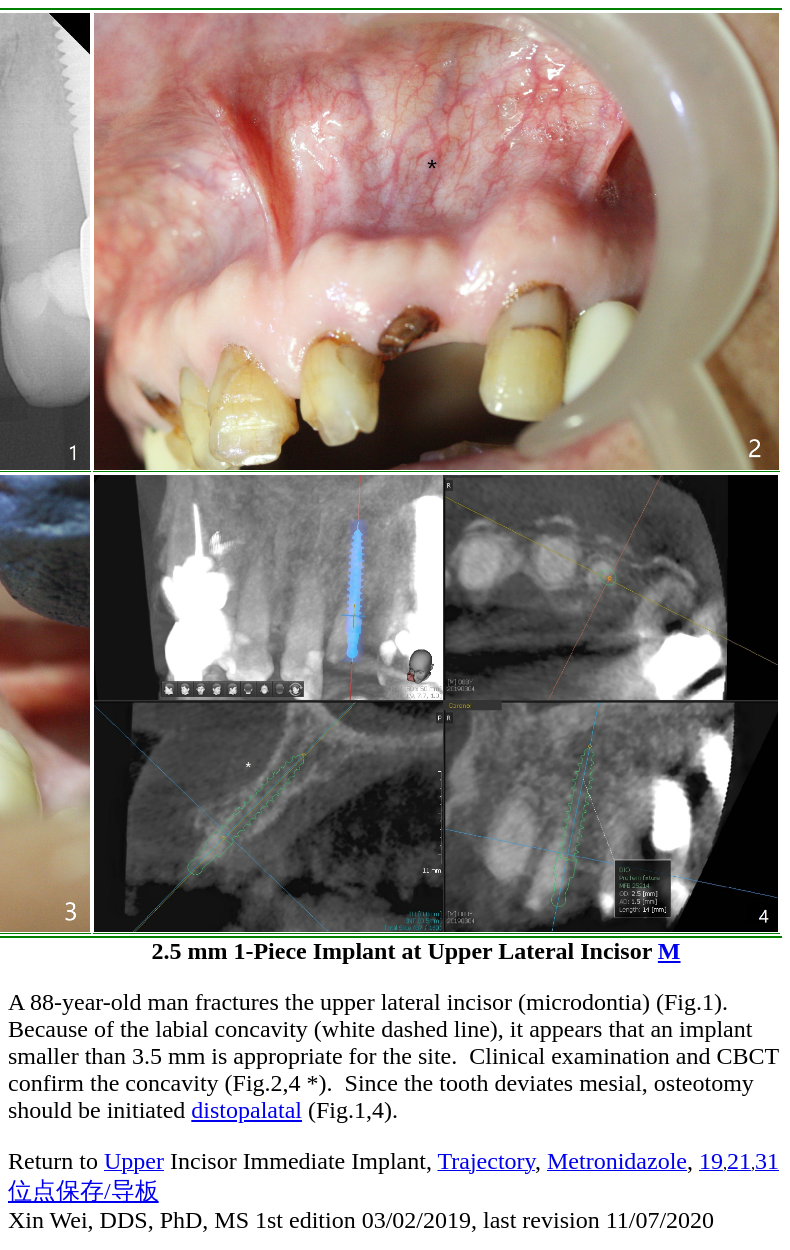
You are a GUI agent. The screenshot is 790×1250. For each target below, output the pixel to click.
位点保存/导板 (83, 1191)
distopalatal (246, 1110)
